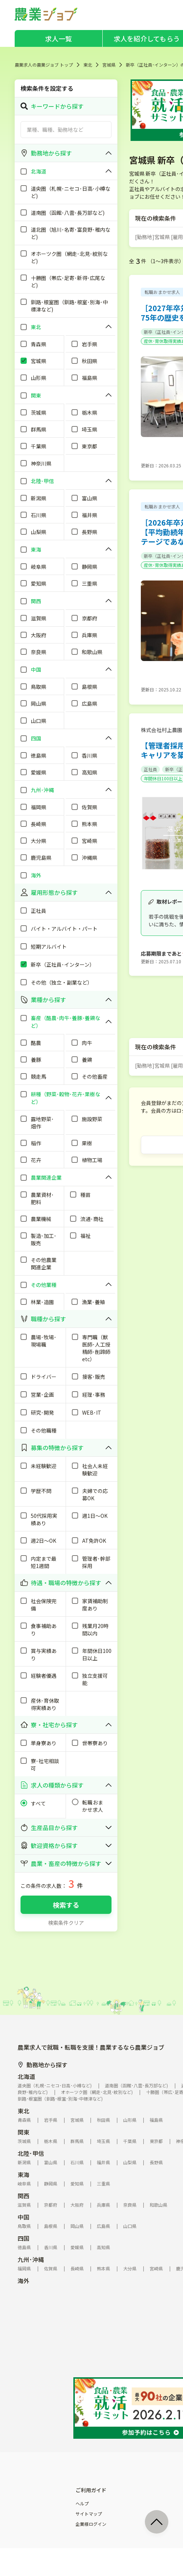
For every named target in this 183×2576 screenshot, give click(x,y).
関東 (23, 2132)
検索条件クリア (66, 1923)
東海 (23, 2174)
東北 (87, 64)
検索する (66, 1904)
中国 (23, 2217)
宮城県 (109, 64)
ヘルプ (82, 2503)
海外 (23, 2280)
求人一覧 (58, 38)
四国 (23, 2238)
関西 (23, 2195)
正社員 (150, 769)
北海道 (26, 2076)
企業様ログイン (91, 2524)
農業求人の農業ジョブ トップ (44, 64)
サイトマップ (89, 2514)
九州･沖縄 (31, 2259)
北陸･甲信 (31, 2153)
